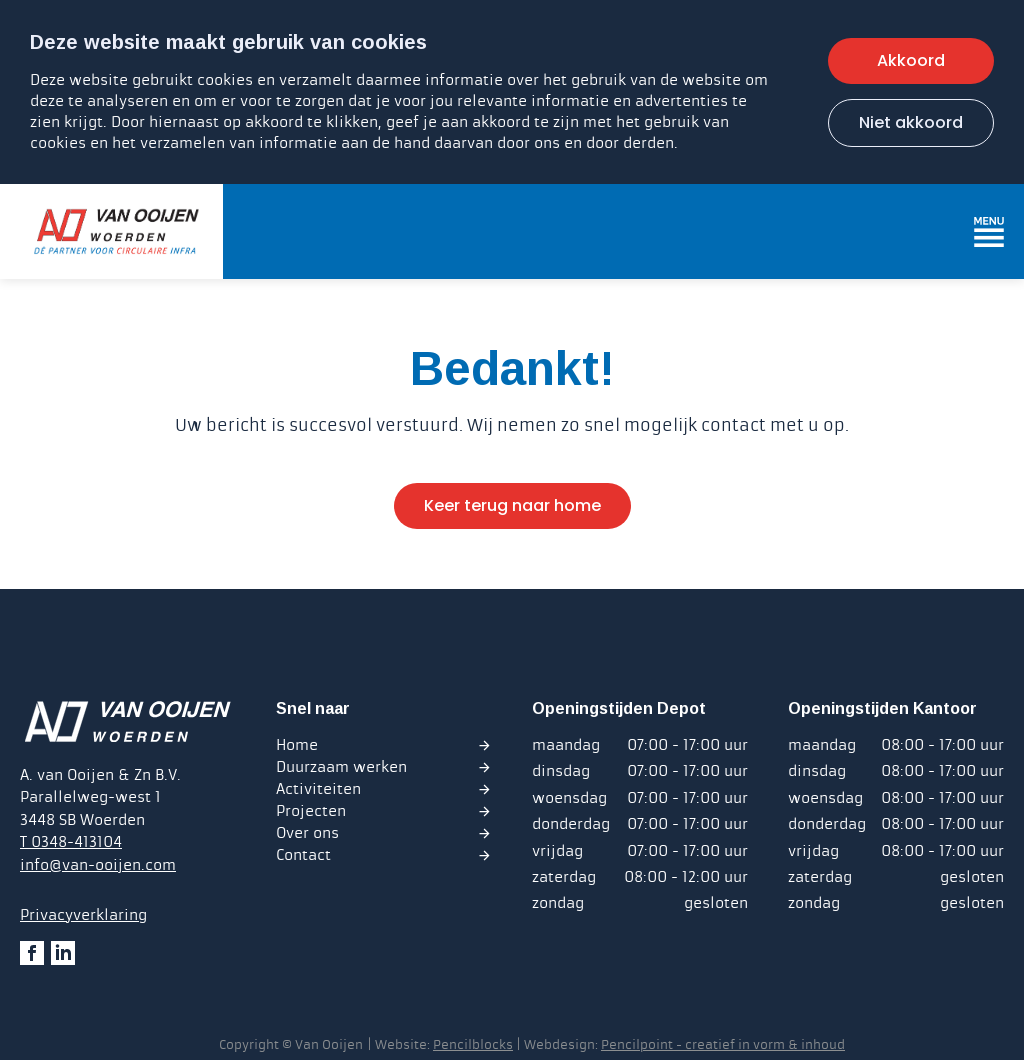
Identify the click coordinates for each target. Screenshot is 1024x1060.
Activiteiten (318, 789)
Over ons (307, 833)
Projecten (311, 811)
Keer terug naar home (512, 505)
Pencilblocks (473, 1045)
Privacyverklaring (83, 915)
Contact (303, 855)
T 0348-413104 (71, 842)
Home (297, 745)
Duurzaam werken (341, 767)
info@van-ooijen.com (98, 865)
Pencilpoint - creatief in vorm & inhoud (723, 1045)
